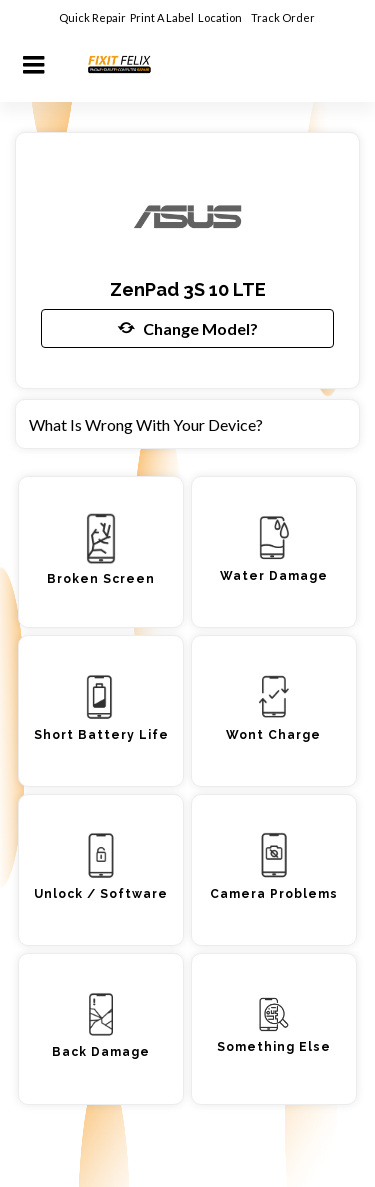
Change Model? (188, 328)
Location (221, 17)
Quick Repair (92, 17)
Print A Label (162, 17)
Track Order (284, 17)
